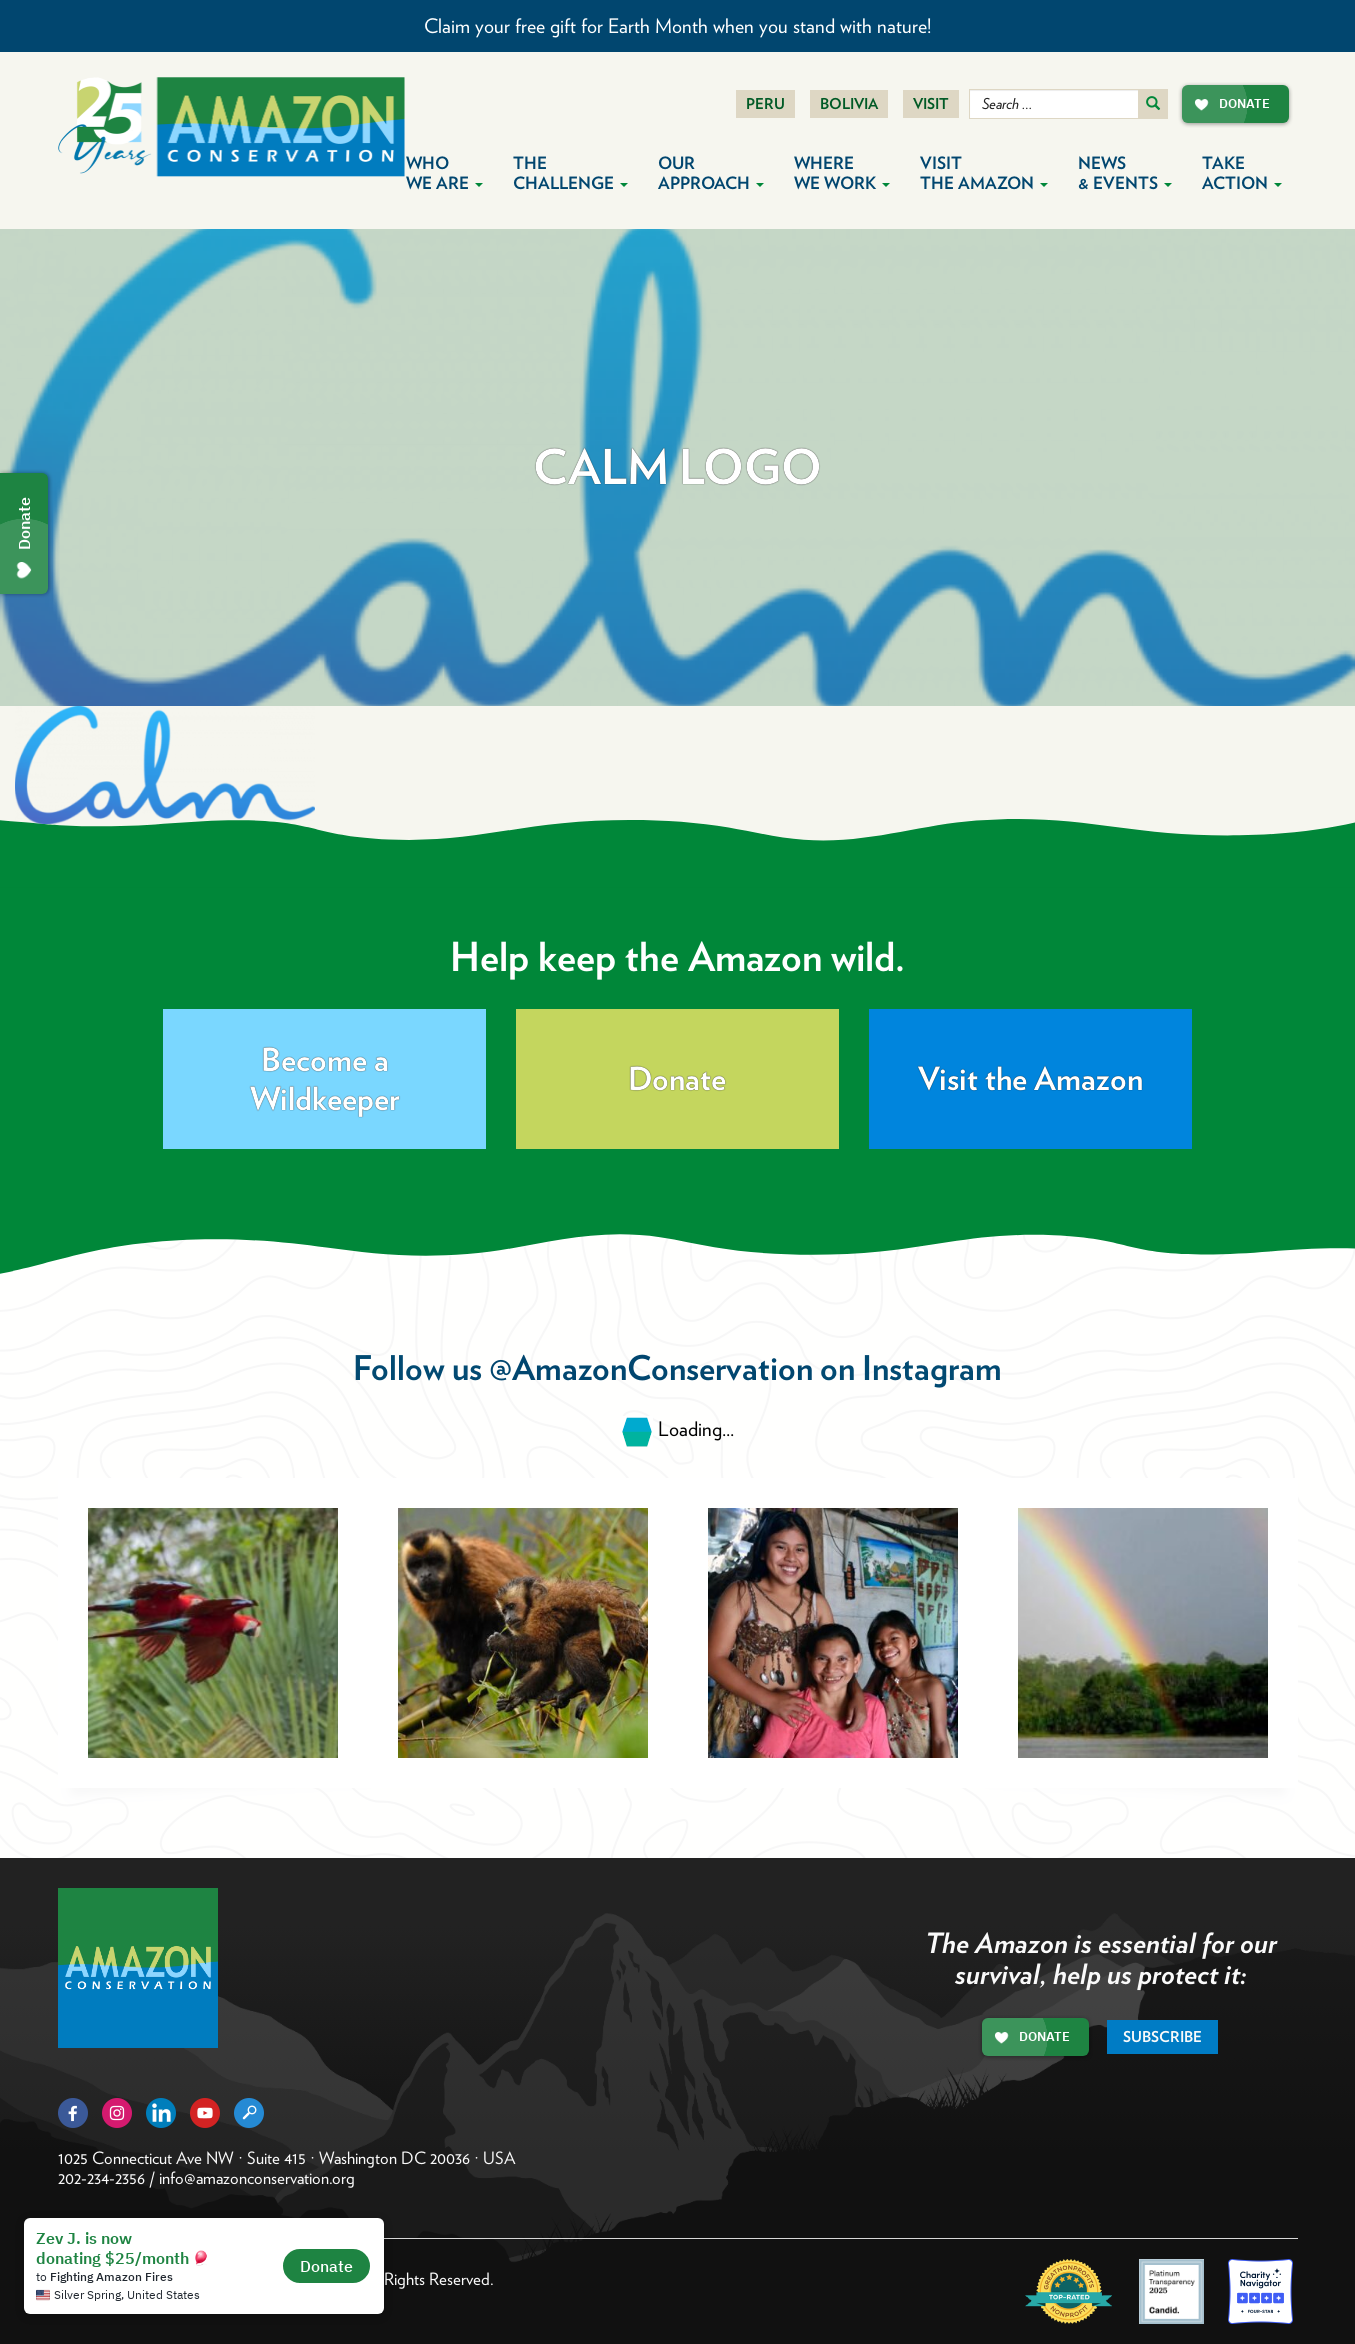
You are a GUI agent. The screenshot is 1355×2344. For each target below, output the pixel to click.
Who (444, 173)
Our (711, 173)
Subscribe (1162, 2037)
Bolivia (849, 104)
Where (842, 173)
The (570, 173)
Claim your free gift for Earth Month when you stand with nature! (677, 26)
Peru (765, 104)
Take (1242, 173)
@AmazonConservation (651, 1367)
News (1125, 173)
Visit (931, 104)
